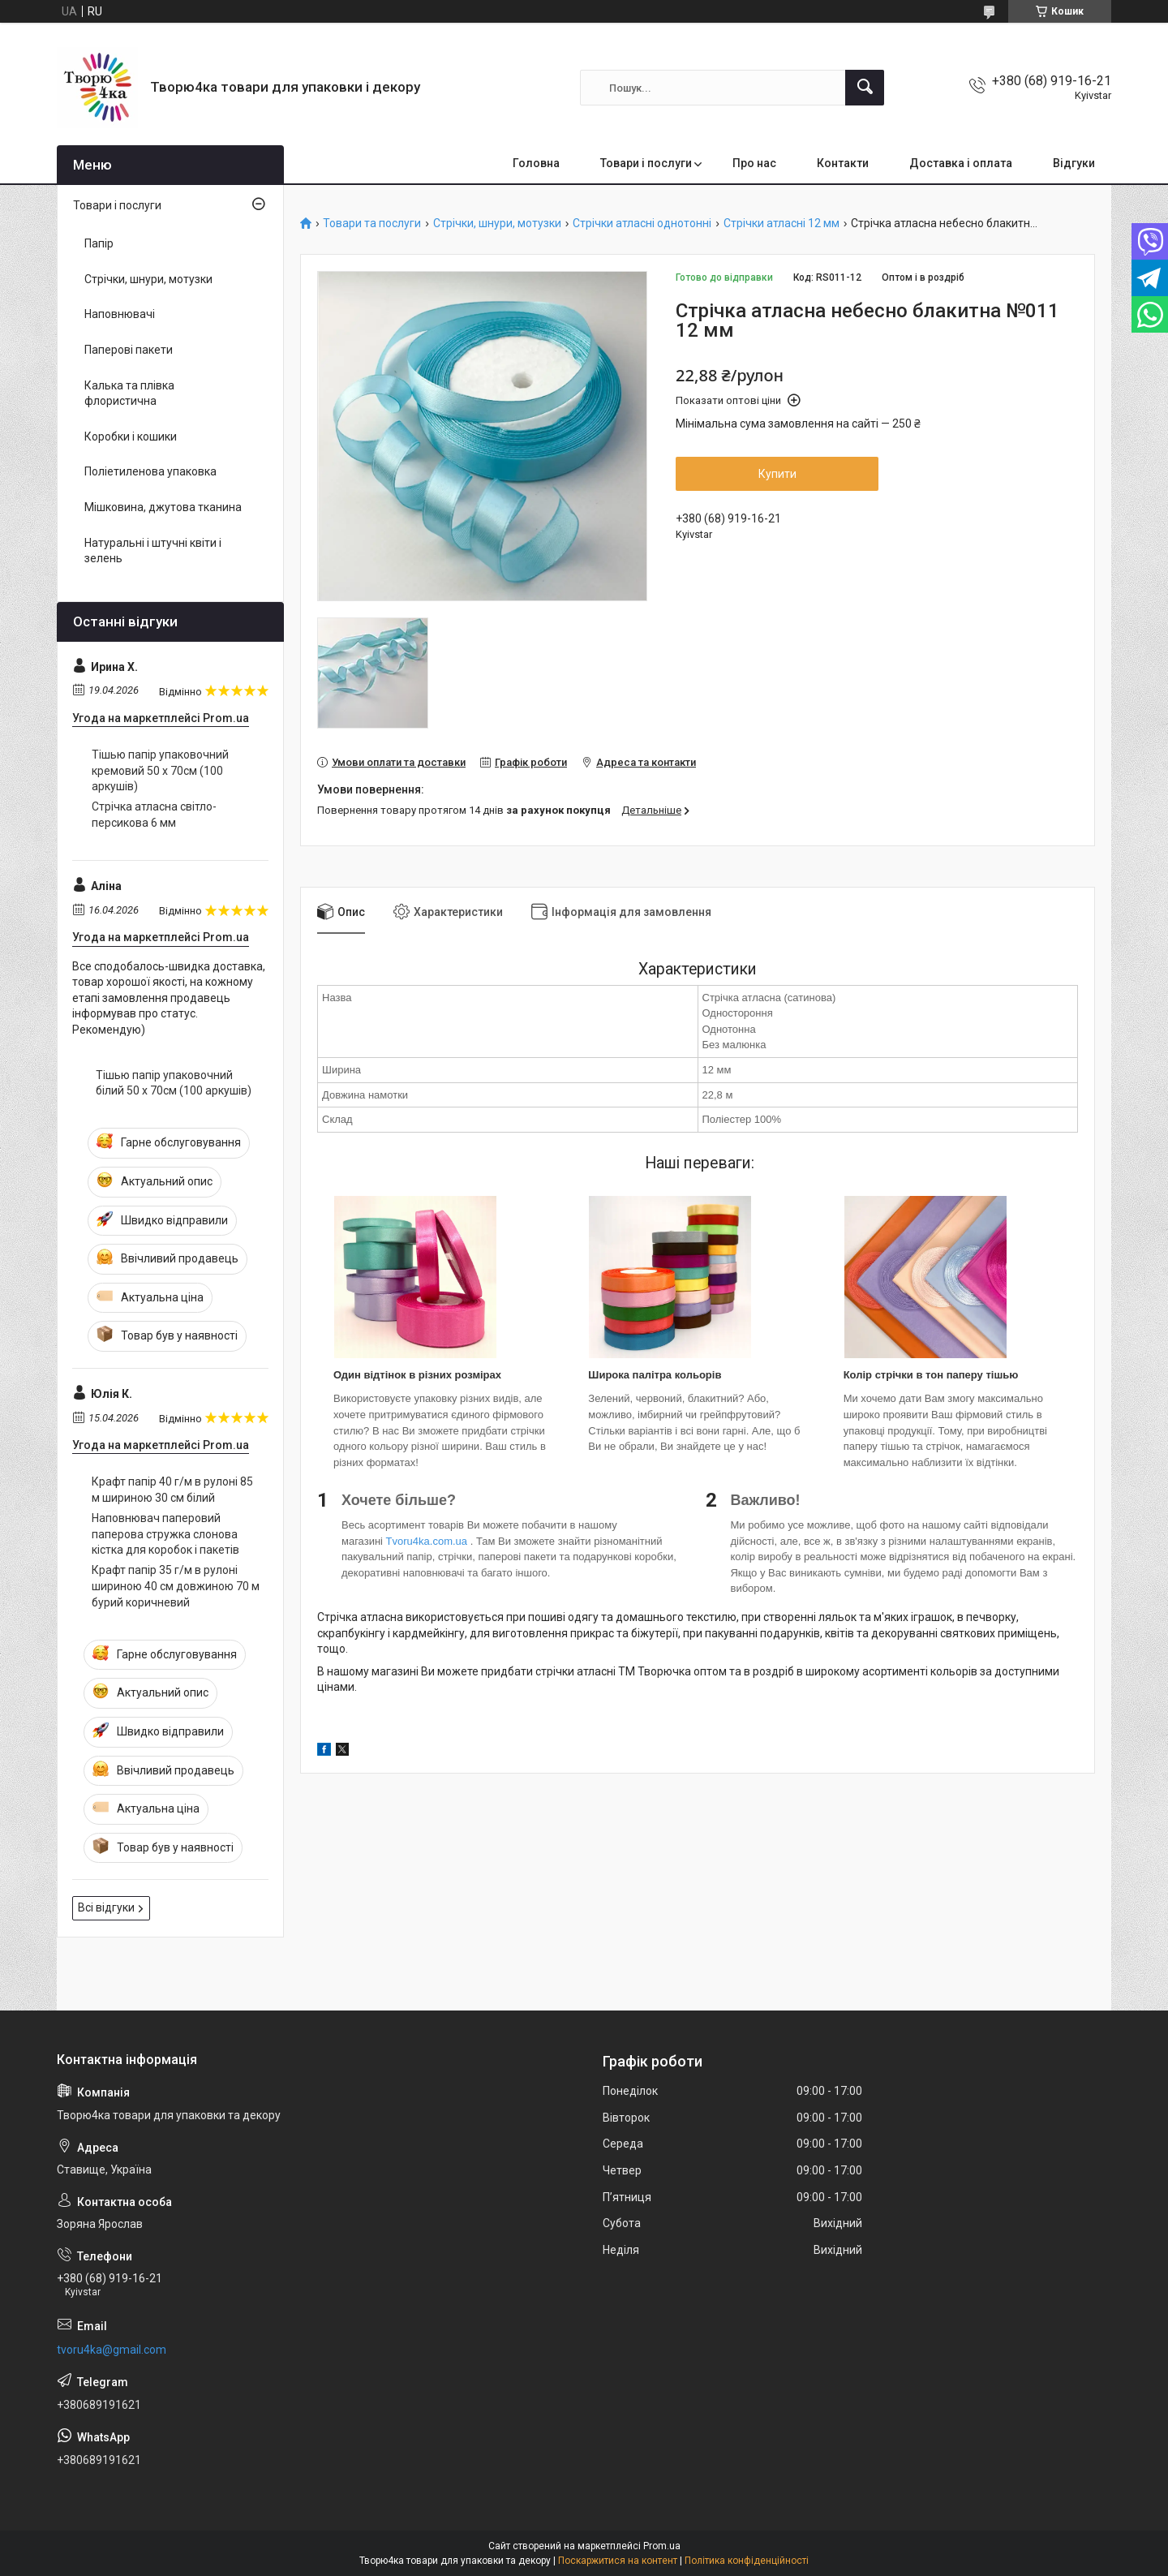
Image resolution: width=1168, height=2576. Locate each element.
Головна (536, 163)
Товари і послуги (646, 163)
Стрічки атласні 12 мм (782, 223)
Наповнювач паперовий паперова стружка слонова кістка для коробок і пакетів (165, 1534)
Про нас (754, 163)
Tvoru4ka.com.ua (426, 1541)
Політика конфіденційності (747, 2560)
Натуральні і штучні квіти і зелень (152, 551)
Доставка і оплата (960, 163)
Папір (99, 243)
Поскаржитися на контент (617, 2560)
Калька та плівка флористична (129, 393)
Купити (777, 473)
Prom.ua (662, 2546)
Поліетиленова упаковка (150, 471)
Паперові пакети (128, 349)
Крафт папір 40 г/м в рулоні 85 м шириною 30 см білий (172, 1489)
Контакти (843, 163)
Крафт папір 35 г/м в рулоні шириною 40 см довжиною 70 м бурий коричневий (176, 1585)
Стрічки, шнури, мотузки (497, 223)
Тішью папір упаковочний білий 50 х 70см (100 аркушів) (173, 1083)
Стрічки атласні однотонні (642, 223)
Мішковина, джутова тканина (163, 507)
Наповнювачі (119, 313)
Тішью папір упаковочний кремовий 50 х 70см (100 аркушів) (160, 770)
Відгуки (1074, 163)
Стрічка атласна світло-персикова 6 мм (154, 814)
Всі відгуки (106, 1907)
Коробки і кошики (130, 436)
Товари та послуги (372, 223)
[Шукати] (864, 87)
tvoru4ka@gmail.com (111, 2349)
